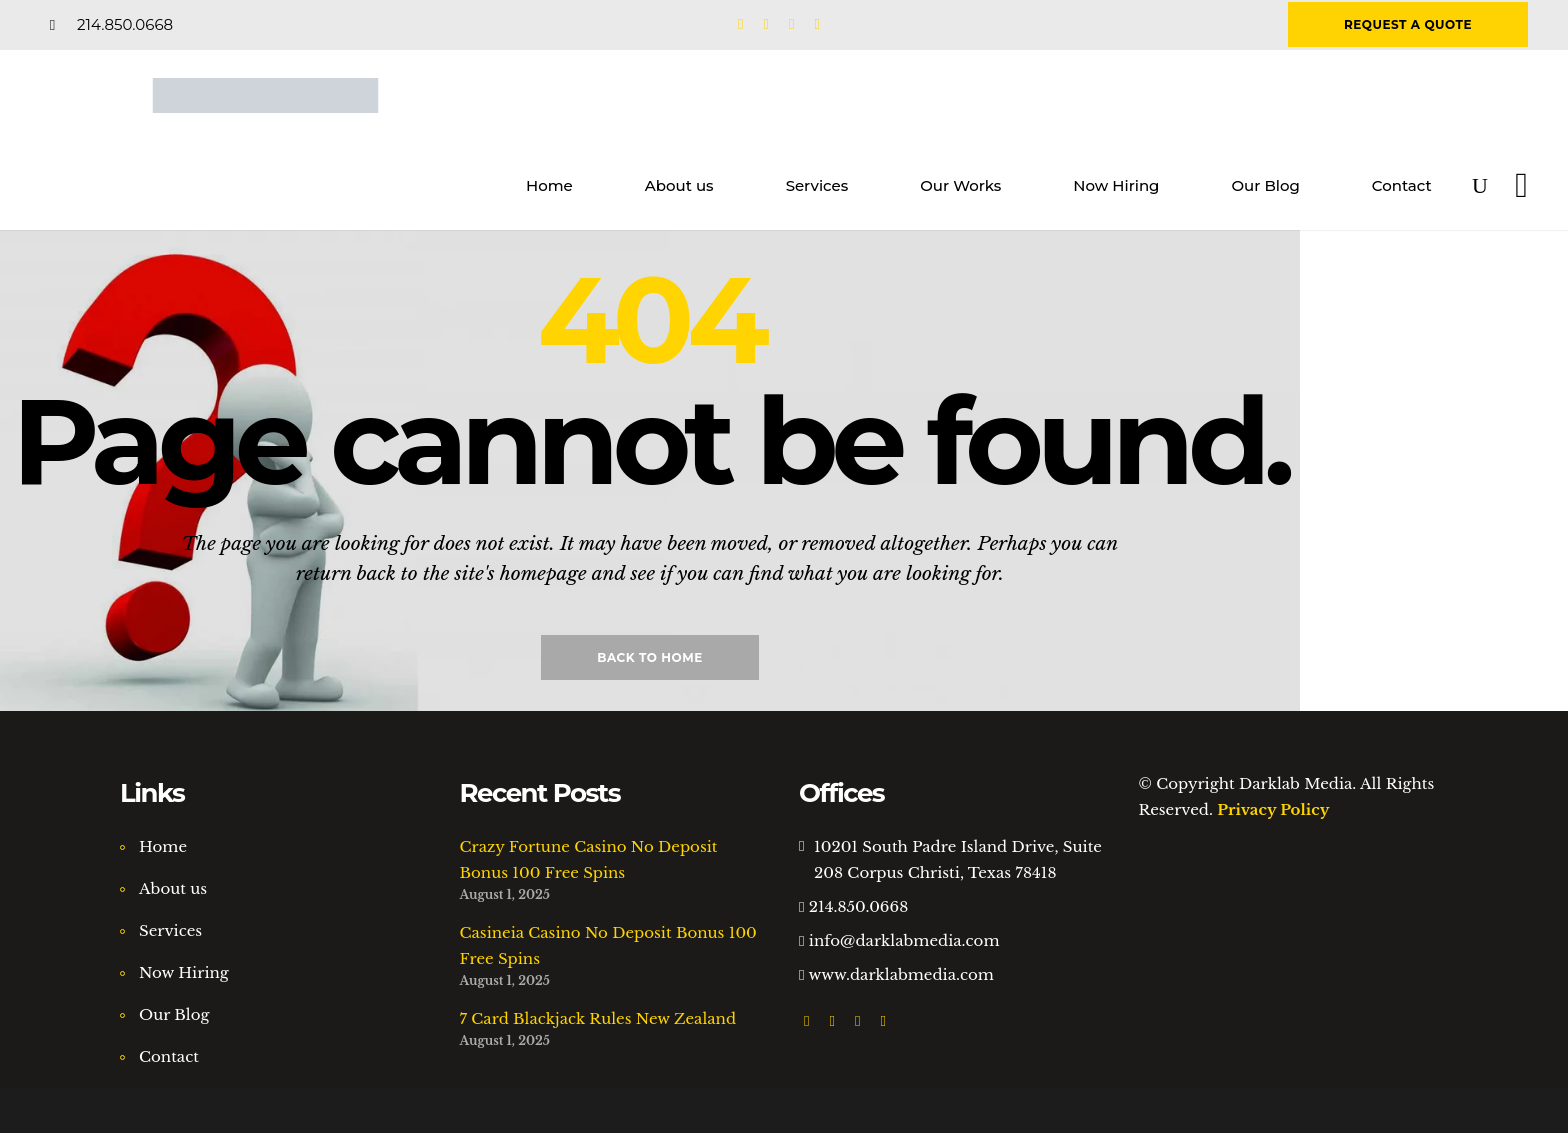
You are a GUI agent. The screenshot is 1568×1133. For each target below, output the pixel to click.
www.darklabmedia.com (901, 974)
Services (170, 930)
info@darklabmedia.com (904, 940)
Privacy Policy (1273, 809)
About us (173, 888)
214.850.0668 (858, 906)
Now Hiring (184, 972)
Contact (169, 1056)
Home (163, 846)
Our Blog (174, 1014)
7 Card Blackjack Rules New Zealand (598, 1018)
